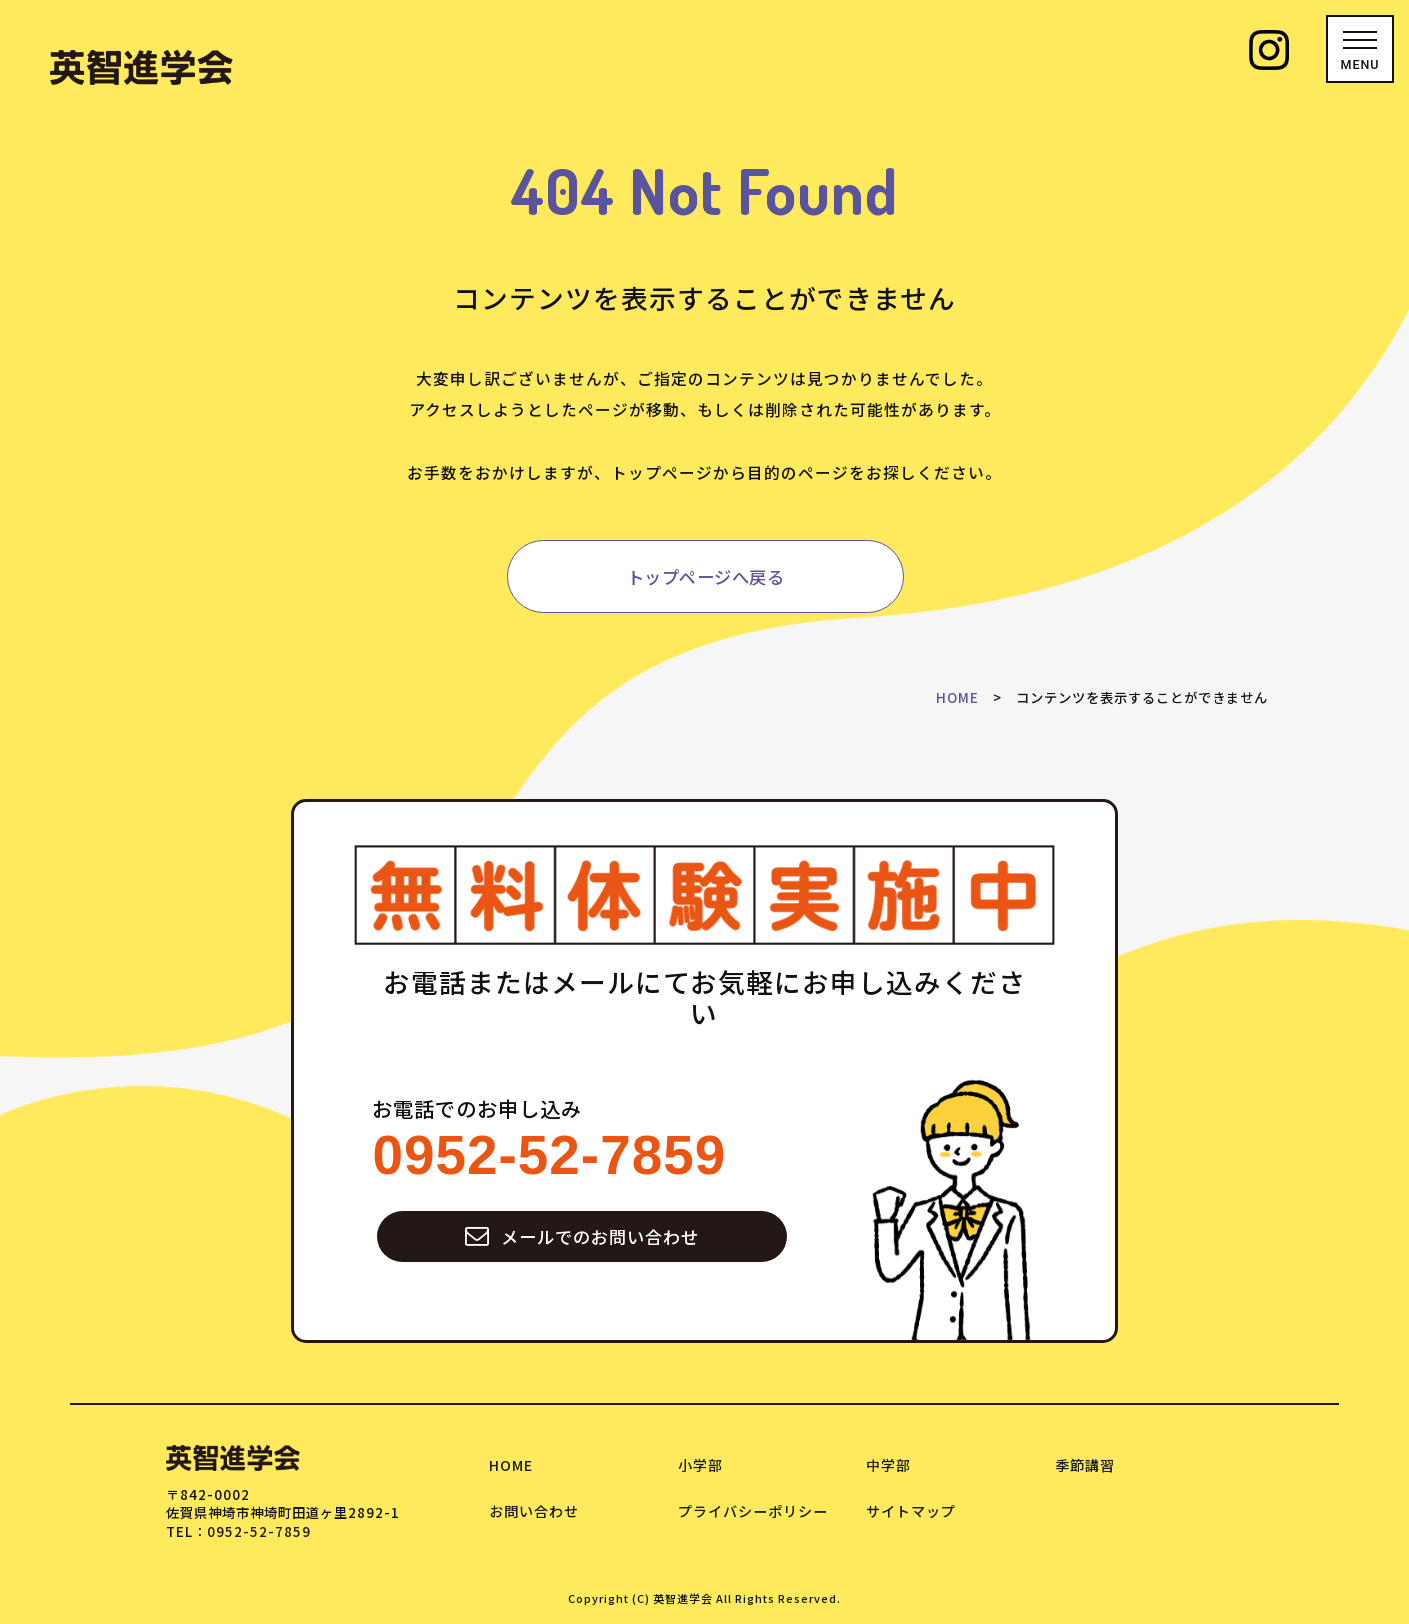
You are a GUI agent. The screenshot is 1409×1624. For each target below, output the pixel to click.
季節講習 (1085, 1465)
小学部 (700, 1465)
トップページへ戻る (706, 576)
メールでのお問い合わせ (582, 1236)
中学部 (888, 1465)
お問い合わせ (534, 1511)
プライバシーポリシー (753, 1511)
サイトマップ (911, 1511)
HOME (957, 697)
